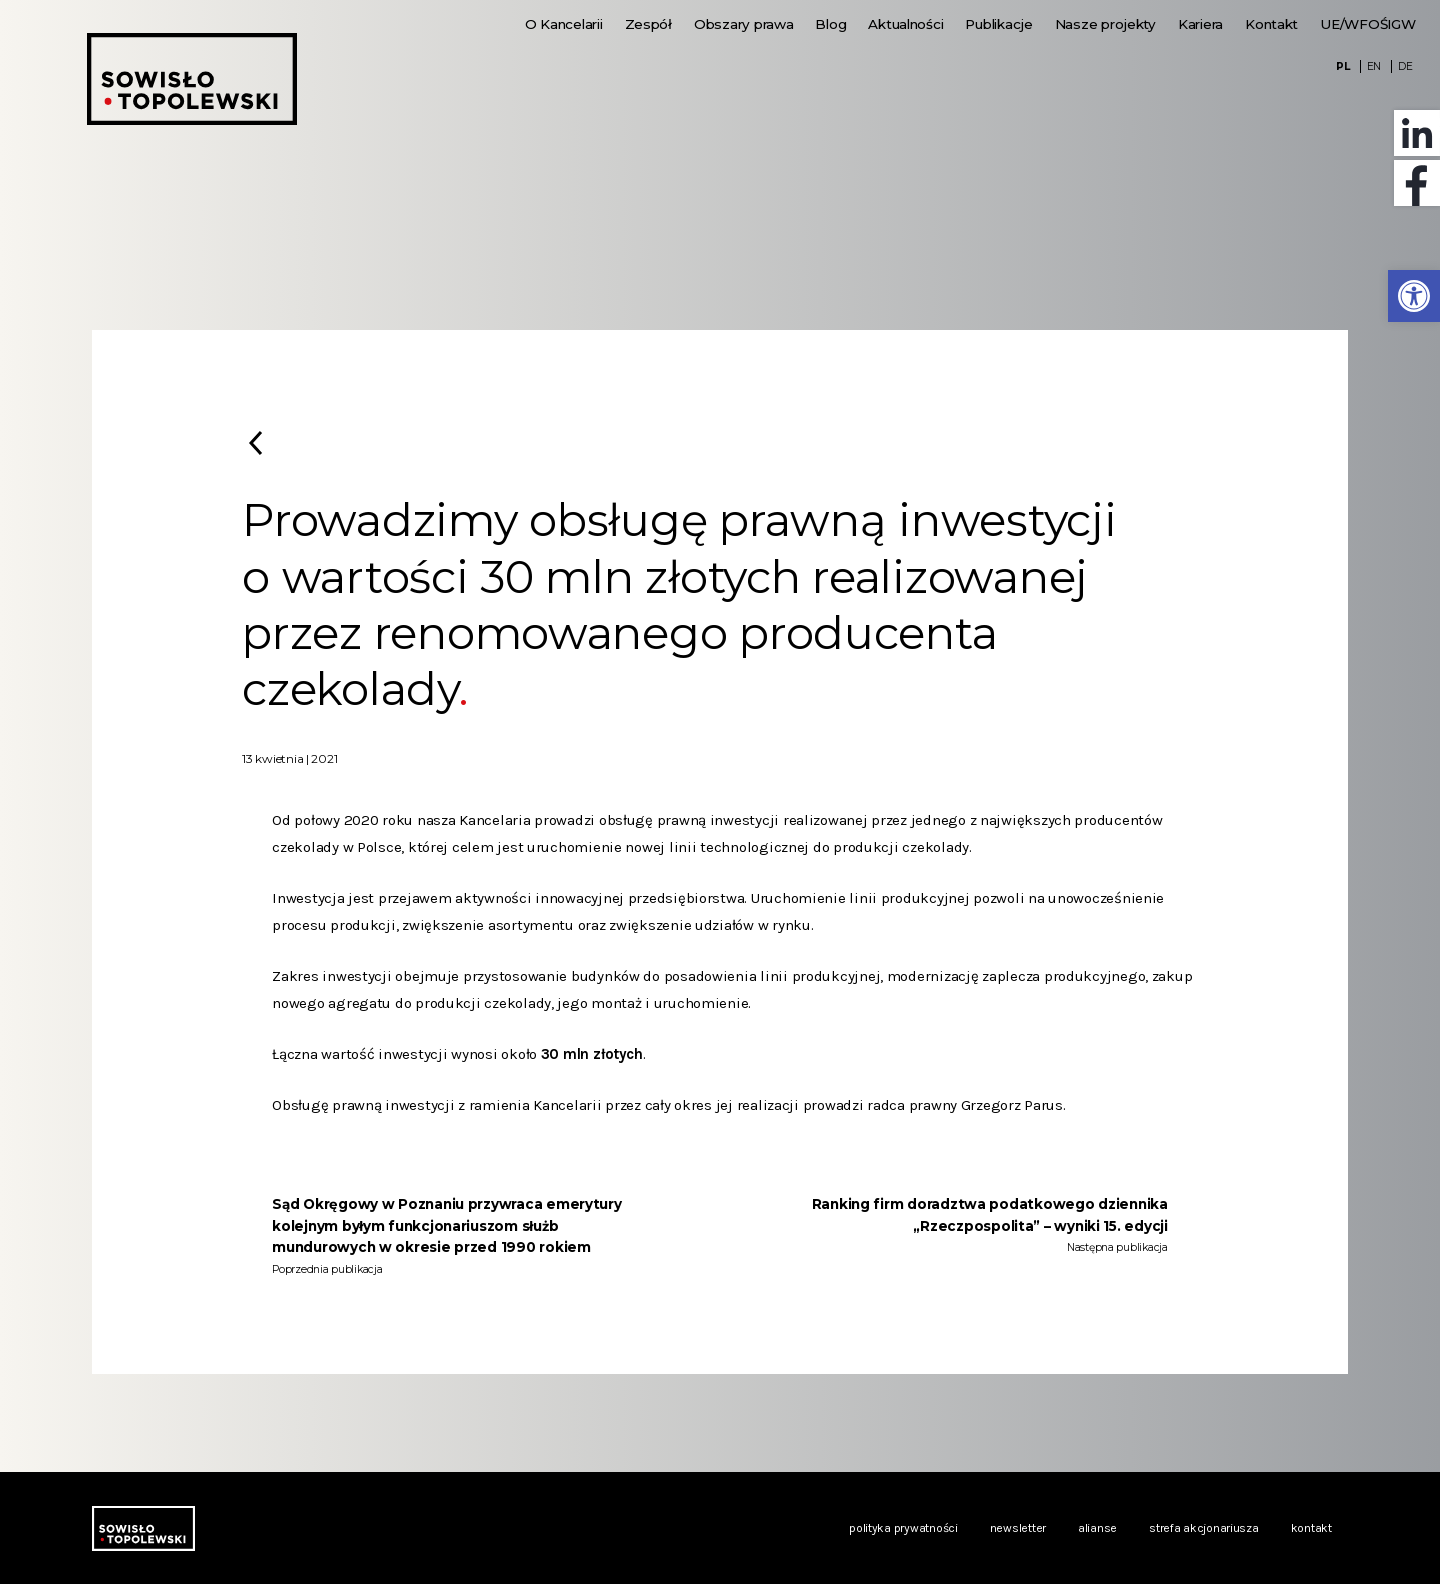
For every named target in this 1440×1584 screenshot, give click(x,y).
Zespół (648, 24)
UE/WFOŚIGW (1367, 24)
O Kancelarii (564, 24)
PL (1342, 66)
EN (1374, 66)
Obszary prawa (744, 24)
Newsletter (1018, 1528)
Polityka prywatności (903, 1528)
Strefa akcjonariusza (1204, 1528)
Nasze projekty (1105, 24)
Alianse (1097, 1528)
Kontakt (1271, 24)
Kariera (1200, 24)
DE (1405, 66)
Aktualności (905, 24)
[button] (1414, 296)
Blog (830, 24)
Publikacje (998, 24)
